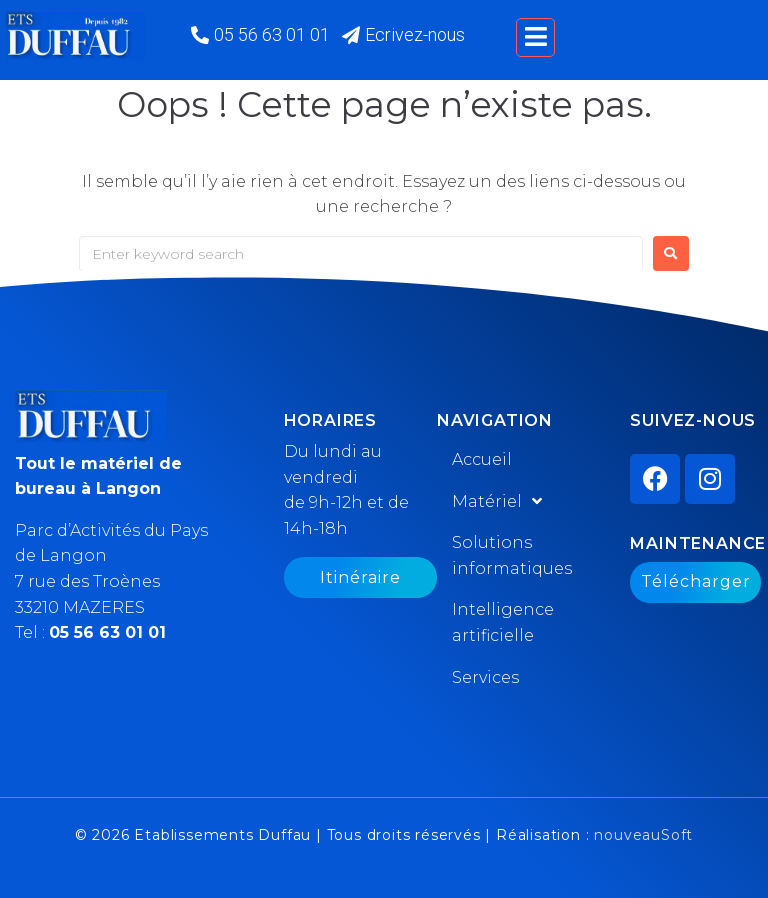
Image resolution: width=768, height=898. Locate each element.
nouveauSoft (643, 835)
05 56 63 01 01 (107, 632)
